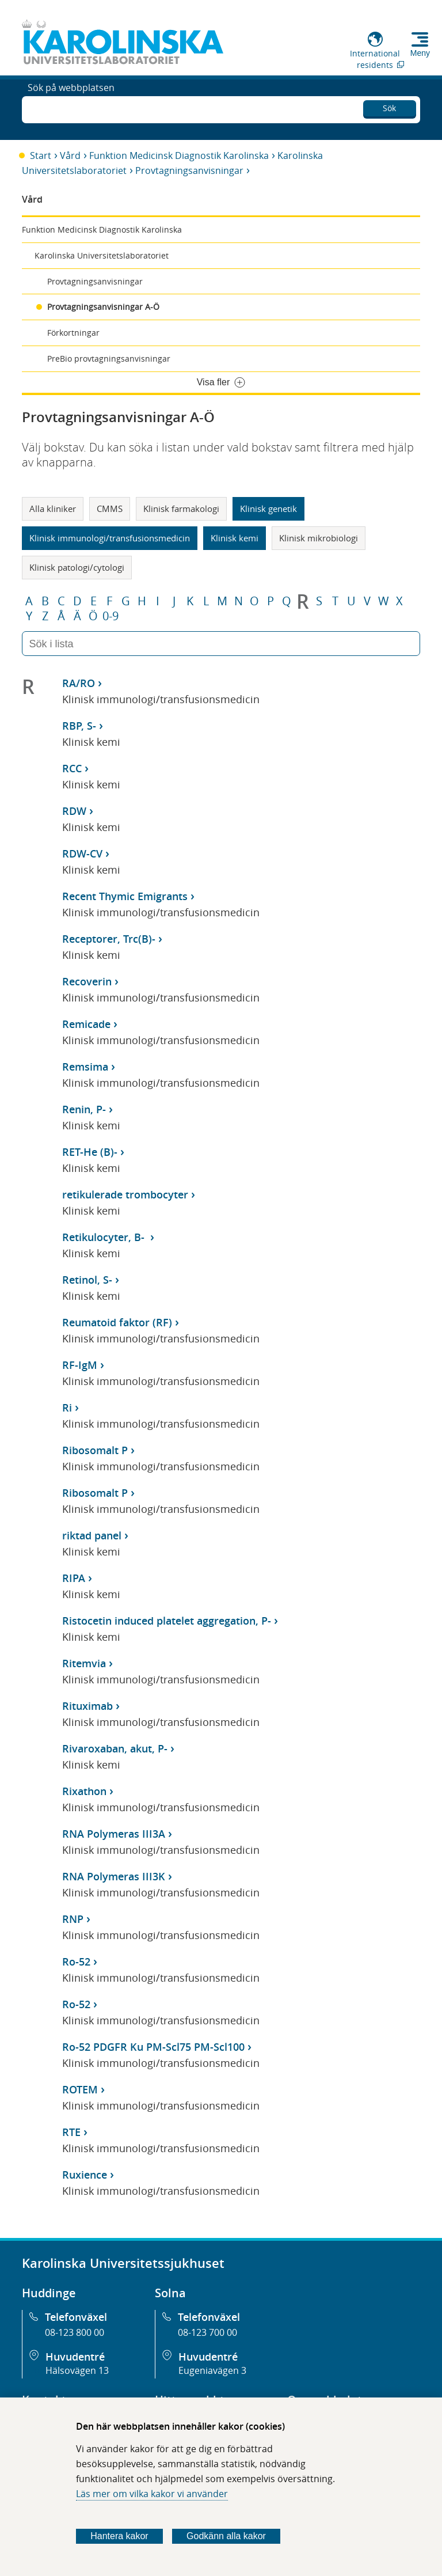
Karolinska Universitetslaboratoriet (102, 255)
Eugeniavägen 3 (212, 2370)
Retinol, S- (87, 1280)
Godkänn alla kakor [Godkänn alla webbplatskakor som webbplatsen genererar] (226, 2536)
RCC (72, 768)
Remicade (86, 1024)
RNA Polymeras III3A (113, 1834)
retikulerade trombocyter (125, 1194)
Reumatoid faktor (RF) (117, 1322)
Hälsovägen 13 (77, 2370)
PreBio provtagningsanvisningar (108, 358)
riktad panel (91, 1535)
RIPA (73, 1578)
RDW (74, 811)
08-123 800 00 (74, 2332)
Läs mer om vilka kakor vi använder (152, 2493)
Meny (420, 53)
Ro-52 (76, 1961)
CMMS (110, 508)
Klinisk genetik (268, 508)
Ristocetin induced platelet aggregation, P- (166, 1620)
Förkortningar (73, 332)
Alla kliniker (52, 508)
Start (40, 155)
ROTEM (80, 2089)
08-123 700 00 (207, 2332)
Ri (67, 1407)
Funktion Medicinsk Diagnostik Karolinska (179, 155)
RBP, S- (79, 726)
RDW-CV (82, 853)
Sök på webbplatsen (71, 108)
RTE (71, 2132)
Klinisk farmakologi (181, 508)
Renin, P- (84, 1109)
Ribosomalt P (95, 1450)
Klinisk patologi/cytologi (76, 567)
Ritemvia (84, 1663)
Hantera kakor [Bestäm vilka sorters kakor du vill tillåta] (119, 2536)
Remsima (85, 1066)
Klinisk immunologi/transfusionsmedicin (109, 538)
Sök (389, 106)
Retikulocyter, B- (104, 1237)
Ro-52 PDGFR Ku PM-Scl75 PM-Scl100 (153, 2047)
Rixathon (84, 1791)
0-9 (110, 616)
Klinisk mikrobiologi (318, 538)
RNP (72, 1919)
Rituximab (87, 1706)
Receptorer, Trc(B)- (108, 939)
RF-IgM (79, 1365)
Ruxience (84, 2175)
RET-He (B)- (89, 1152)
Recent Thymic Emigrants (125, 896)
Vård (70, 155)
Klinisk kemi (234, 538)
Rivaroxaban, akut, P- (114, 1748)
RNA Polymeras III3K (113, 1876)
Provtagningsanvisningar (189, 170)
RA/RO (78, 683)
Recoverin (87, 981)
